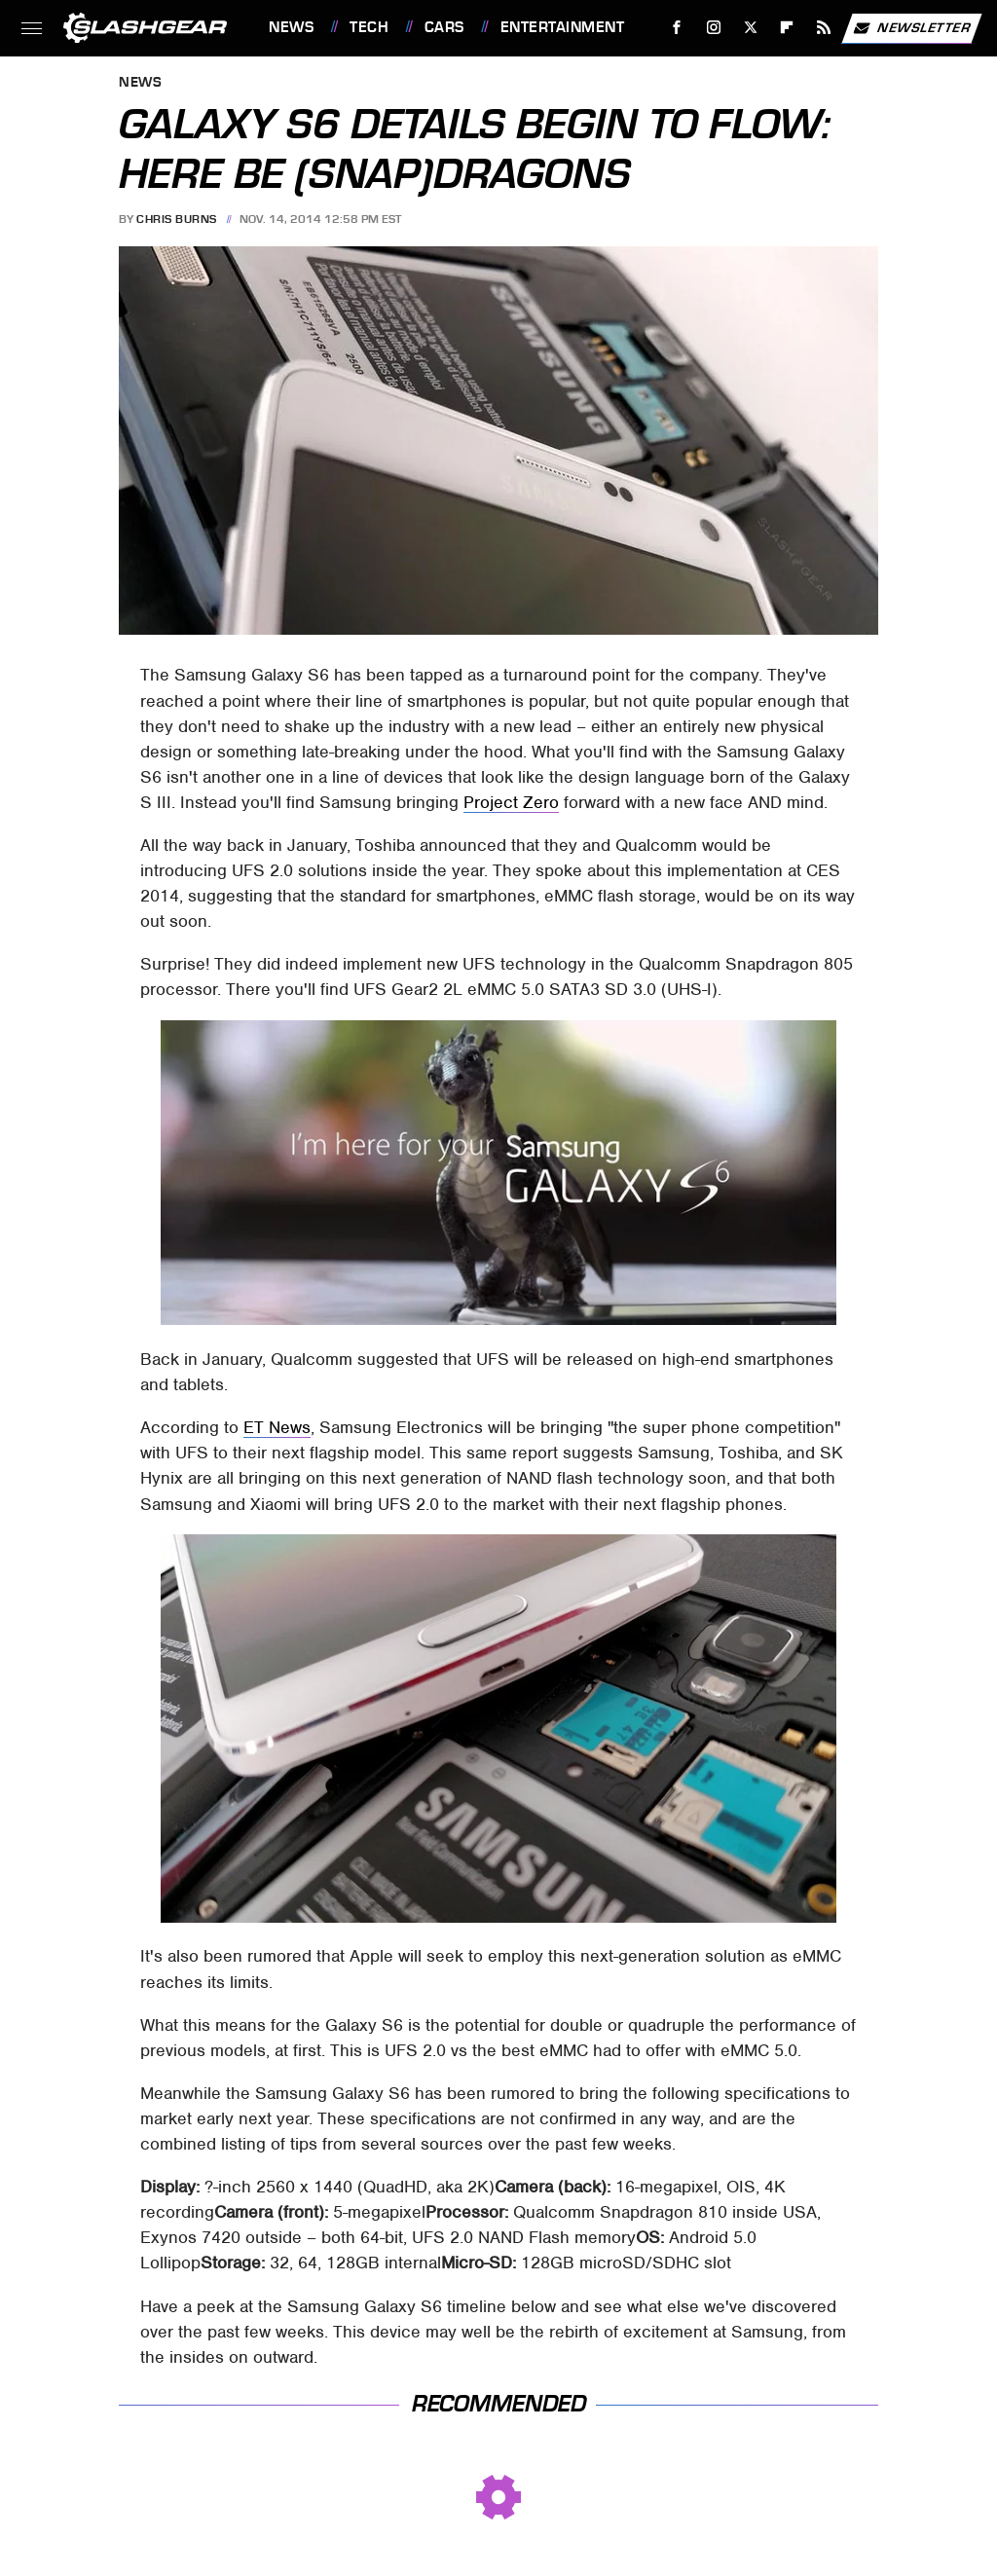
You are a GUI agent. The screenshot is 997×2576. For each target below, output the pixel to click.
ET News (277, 1427)
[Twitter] (750, 28)
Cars (444, 27)
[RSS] (824, 28)
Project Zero (511, 802)
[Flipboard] (787, 28)
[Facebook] (677, 28)
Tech (369, 27)
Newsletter (911, 28)
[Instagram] (714, 28)
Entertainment (562, 27)
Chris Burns (176, 219)
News (291, 27)
